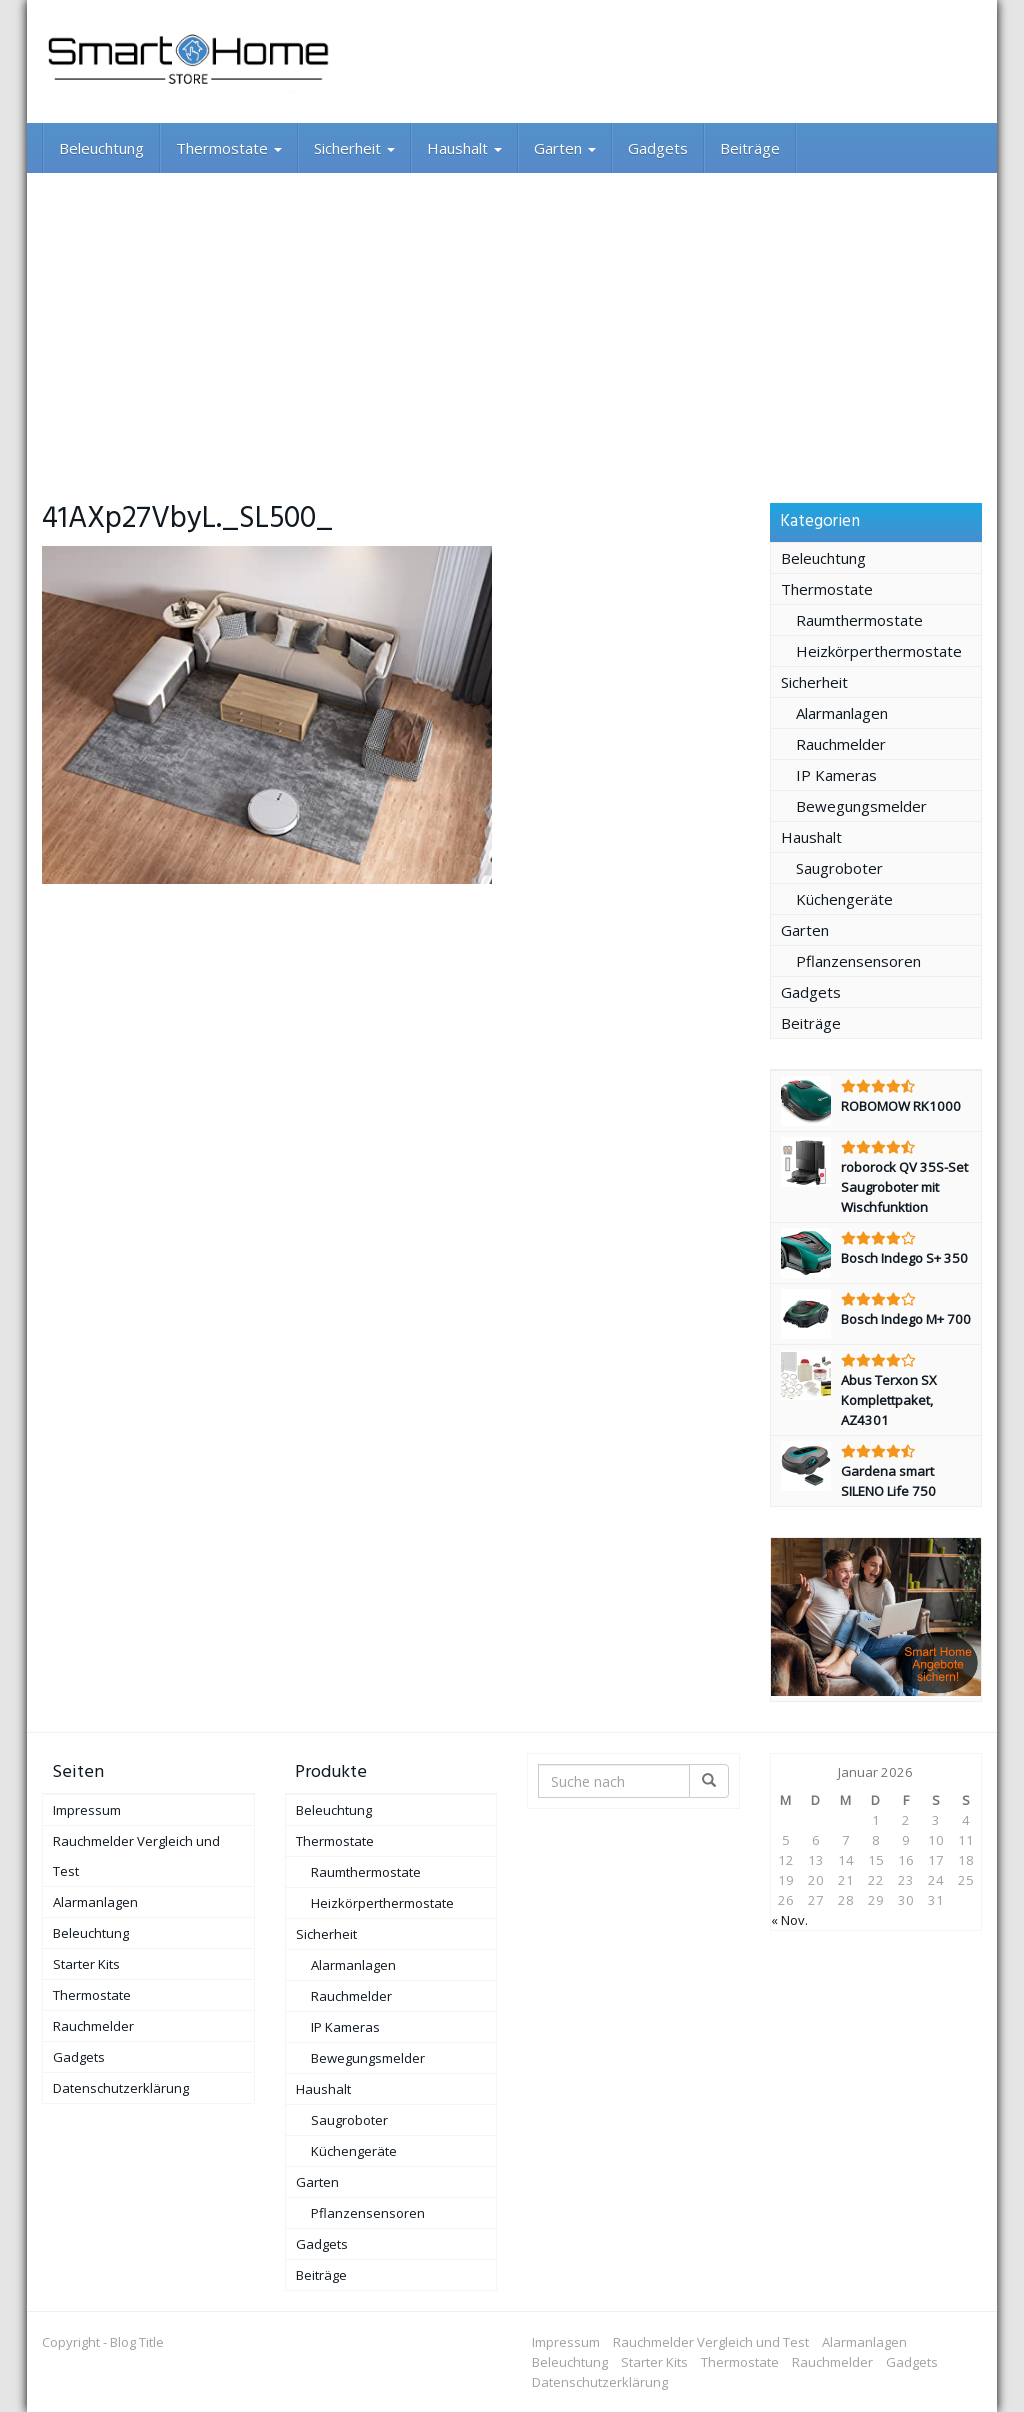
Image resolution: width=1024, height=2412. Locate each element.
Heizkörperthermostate (879, 651)
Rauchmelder (841, 744)
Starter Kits (86, 1964)
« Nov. (789, 1920)
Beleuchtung (101, 148)
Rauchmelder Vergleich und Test (136, 1856)
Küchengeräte (844, 899)
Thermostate (229, 148)
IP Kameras (836, 775)
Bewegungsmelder (861, 806)
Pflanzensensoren (858, 961)
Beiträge (750, 148)
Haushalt (464, 148)
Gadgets (658, 148)
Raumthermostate (859, 620)
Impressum (87, 1810)
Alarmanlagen (842, 713)
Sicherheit (354, 148)
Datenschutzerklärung (121, 2088)
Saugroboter (839, 868)
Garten (565, 148)
